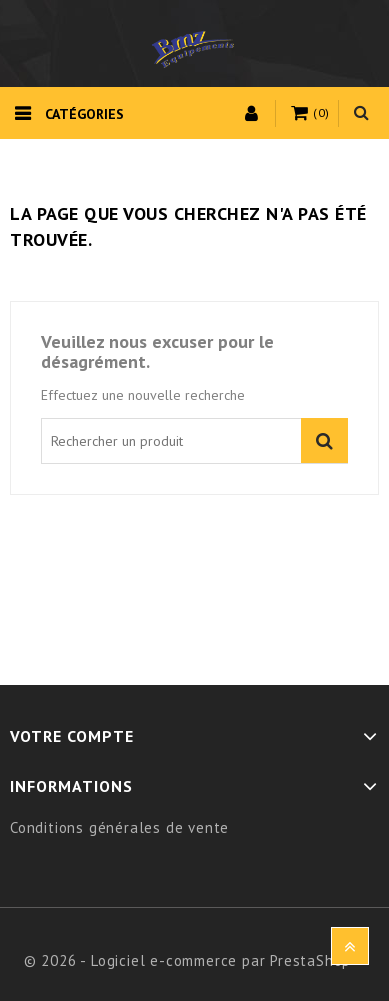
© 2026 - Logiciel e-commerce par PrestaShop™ (194, 960)
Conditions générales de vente (119, 827)
